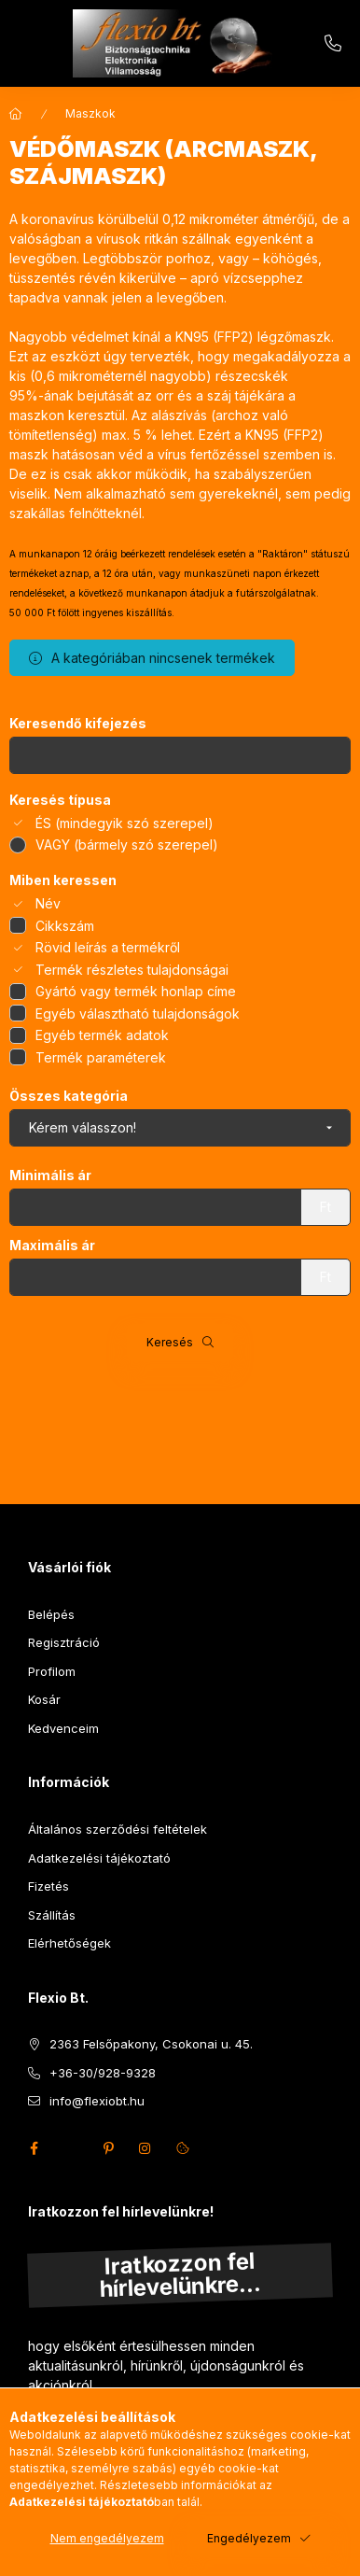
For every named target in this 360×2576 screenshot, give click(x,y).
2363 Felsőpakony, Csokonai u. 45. (151, 2043)
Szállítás (52, 1914)
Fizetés (48, 1886)
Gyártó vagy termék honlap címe (135, 991)
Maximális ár (52, 1245)
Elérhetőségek (69, 1943)
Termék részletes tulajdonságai (131, 970)
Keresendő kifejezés (77, 723)
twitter (71, 2148)
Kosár (44, 1699)
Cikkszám (64, 926)
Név (48, 903)
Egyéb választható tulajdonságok (137, 1013)
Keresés (169, 1342)
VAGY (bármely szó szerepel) (126, 844)
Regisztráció (64, 1642)
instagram (145, 2148)
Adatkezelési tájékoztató (99, 1858)
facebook (33, 2148)
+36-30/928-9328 (333, 44)
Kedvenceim (63, 1728)
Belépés (51, 1614)
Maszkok (90, 113)
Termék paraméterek (100, 1057)
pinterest (108, 2148)
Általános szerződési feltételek (117, 1829)
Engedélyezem (249, 2538)
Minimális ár (50, 1175)
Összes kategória (68, 1096)
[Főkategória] (15, 114)
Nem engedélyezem (107, 2538)
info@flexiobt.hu (97, 2100)
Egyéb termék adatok (102, 1035)
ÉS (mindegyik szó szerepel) (124, 823)
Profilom (52, 1671)
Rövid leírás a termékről (107, 947)
